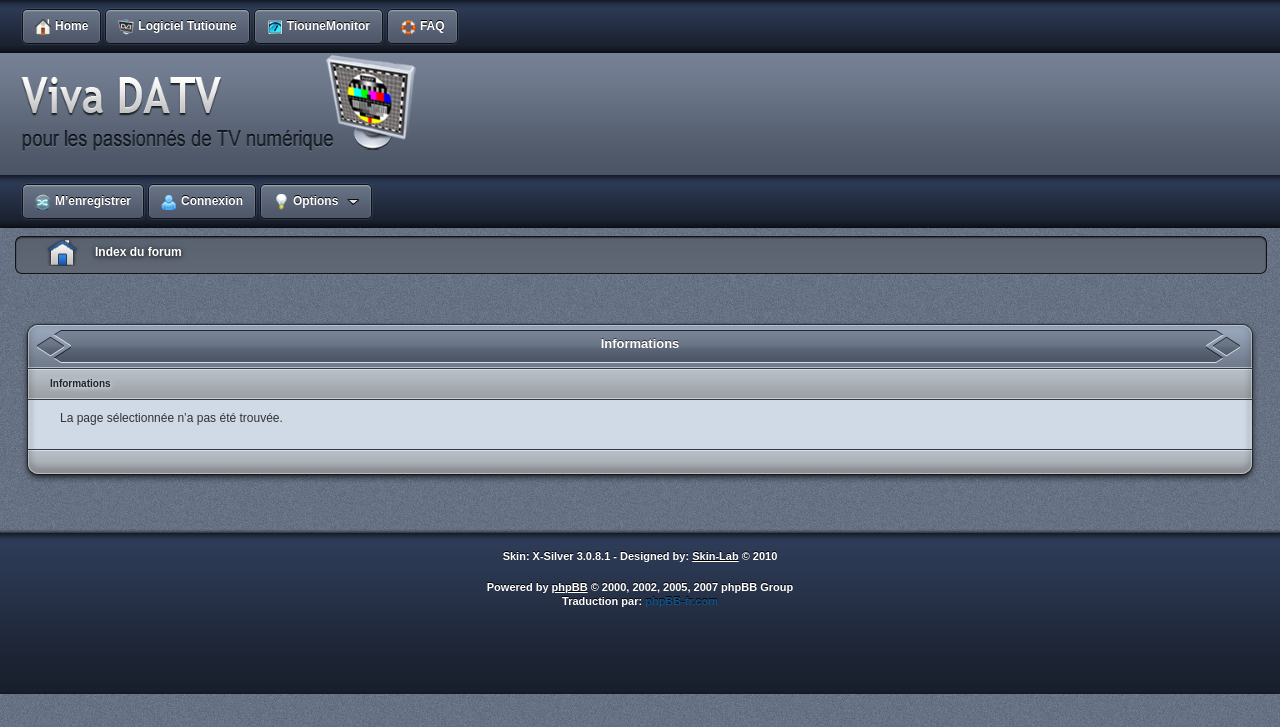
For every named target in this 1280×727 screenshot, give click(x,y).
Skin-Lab (715, 556)
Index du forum (138, 252)
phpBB (570, 587)
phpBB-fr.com (681, 601)
